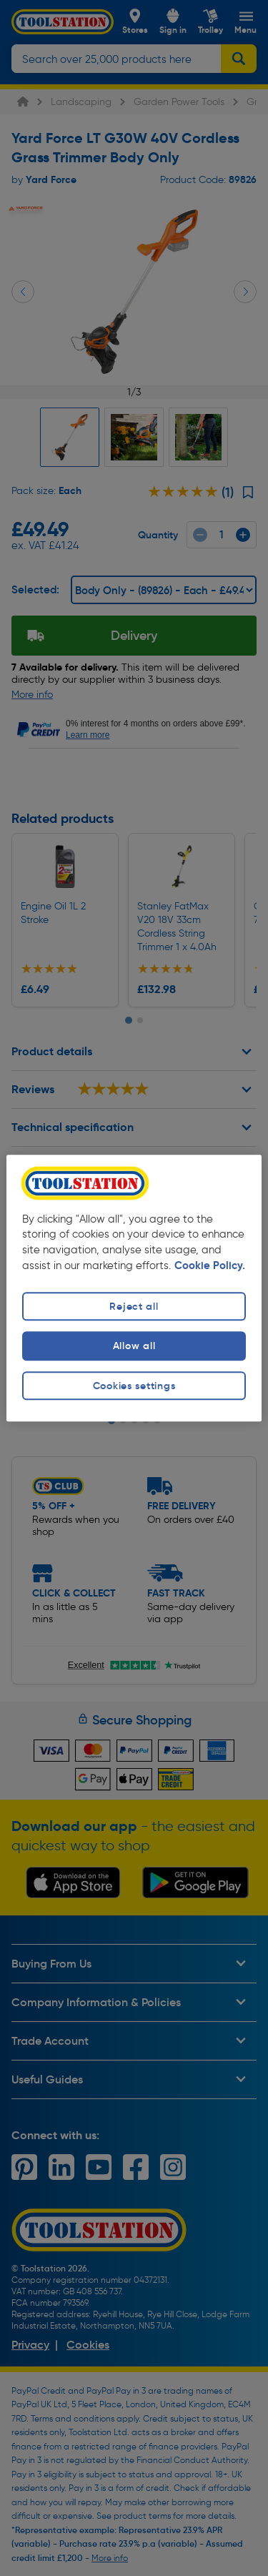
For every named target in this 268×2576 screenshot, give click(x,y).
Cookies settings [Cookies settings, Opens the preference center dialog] (134, 1385)
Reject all (133, 1307)
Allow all (134, 1346)
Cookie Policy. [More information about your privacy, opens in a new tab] (209, 1266)
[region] (133, 1288)
